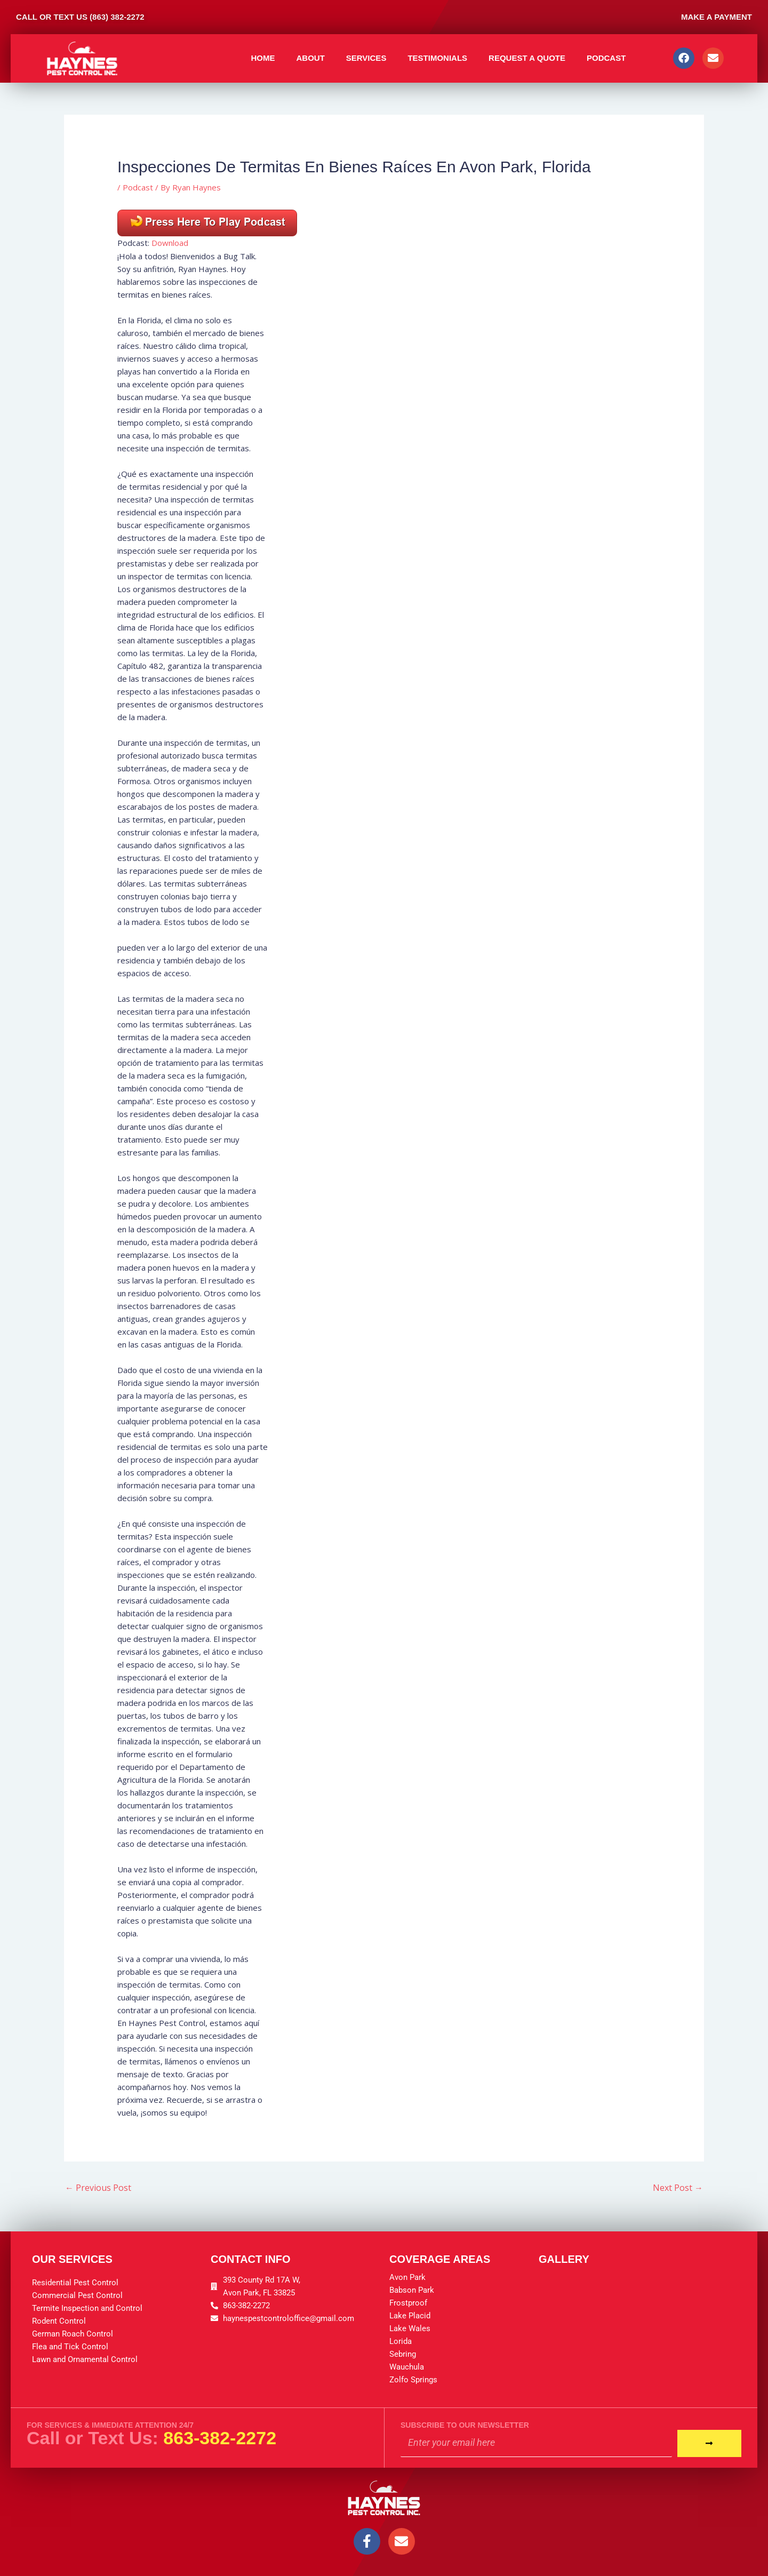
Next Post (678, 2188)
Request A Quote (527, 57)
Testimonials (437, 57)
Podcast (606, 57)
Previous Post (98, 2188)
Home (263, 57)
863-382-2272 (219, 2438)
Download (169, 242)
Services (366, 57)
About (310, 57)
